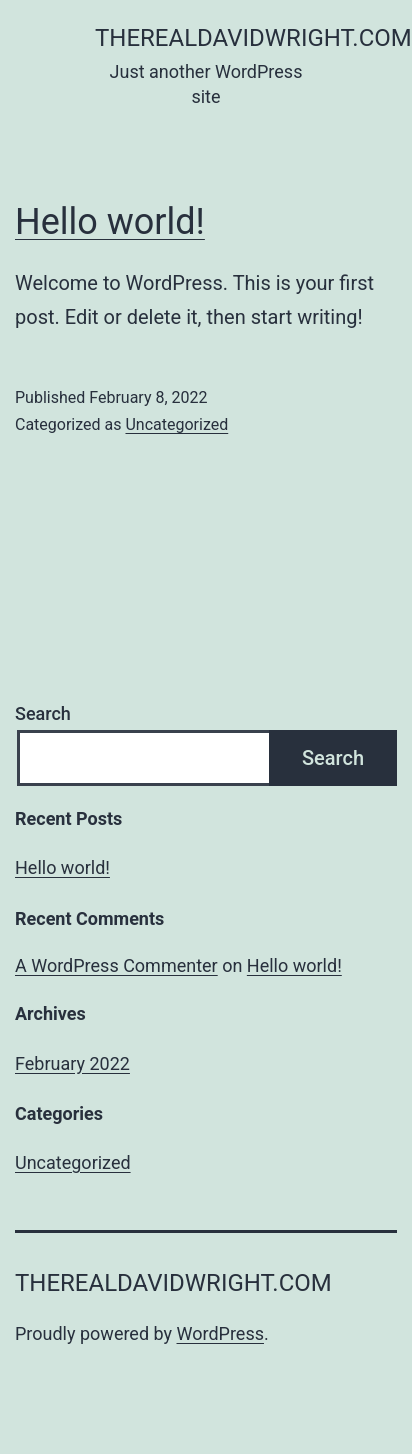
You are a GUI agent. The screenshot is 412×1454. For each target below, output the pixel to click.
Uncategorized (176, 424)
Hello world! (110, 222)
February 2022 (72, 1063)
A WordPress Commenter (116, 965)
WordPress (220, 1333)
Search (43, 713)
